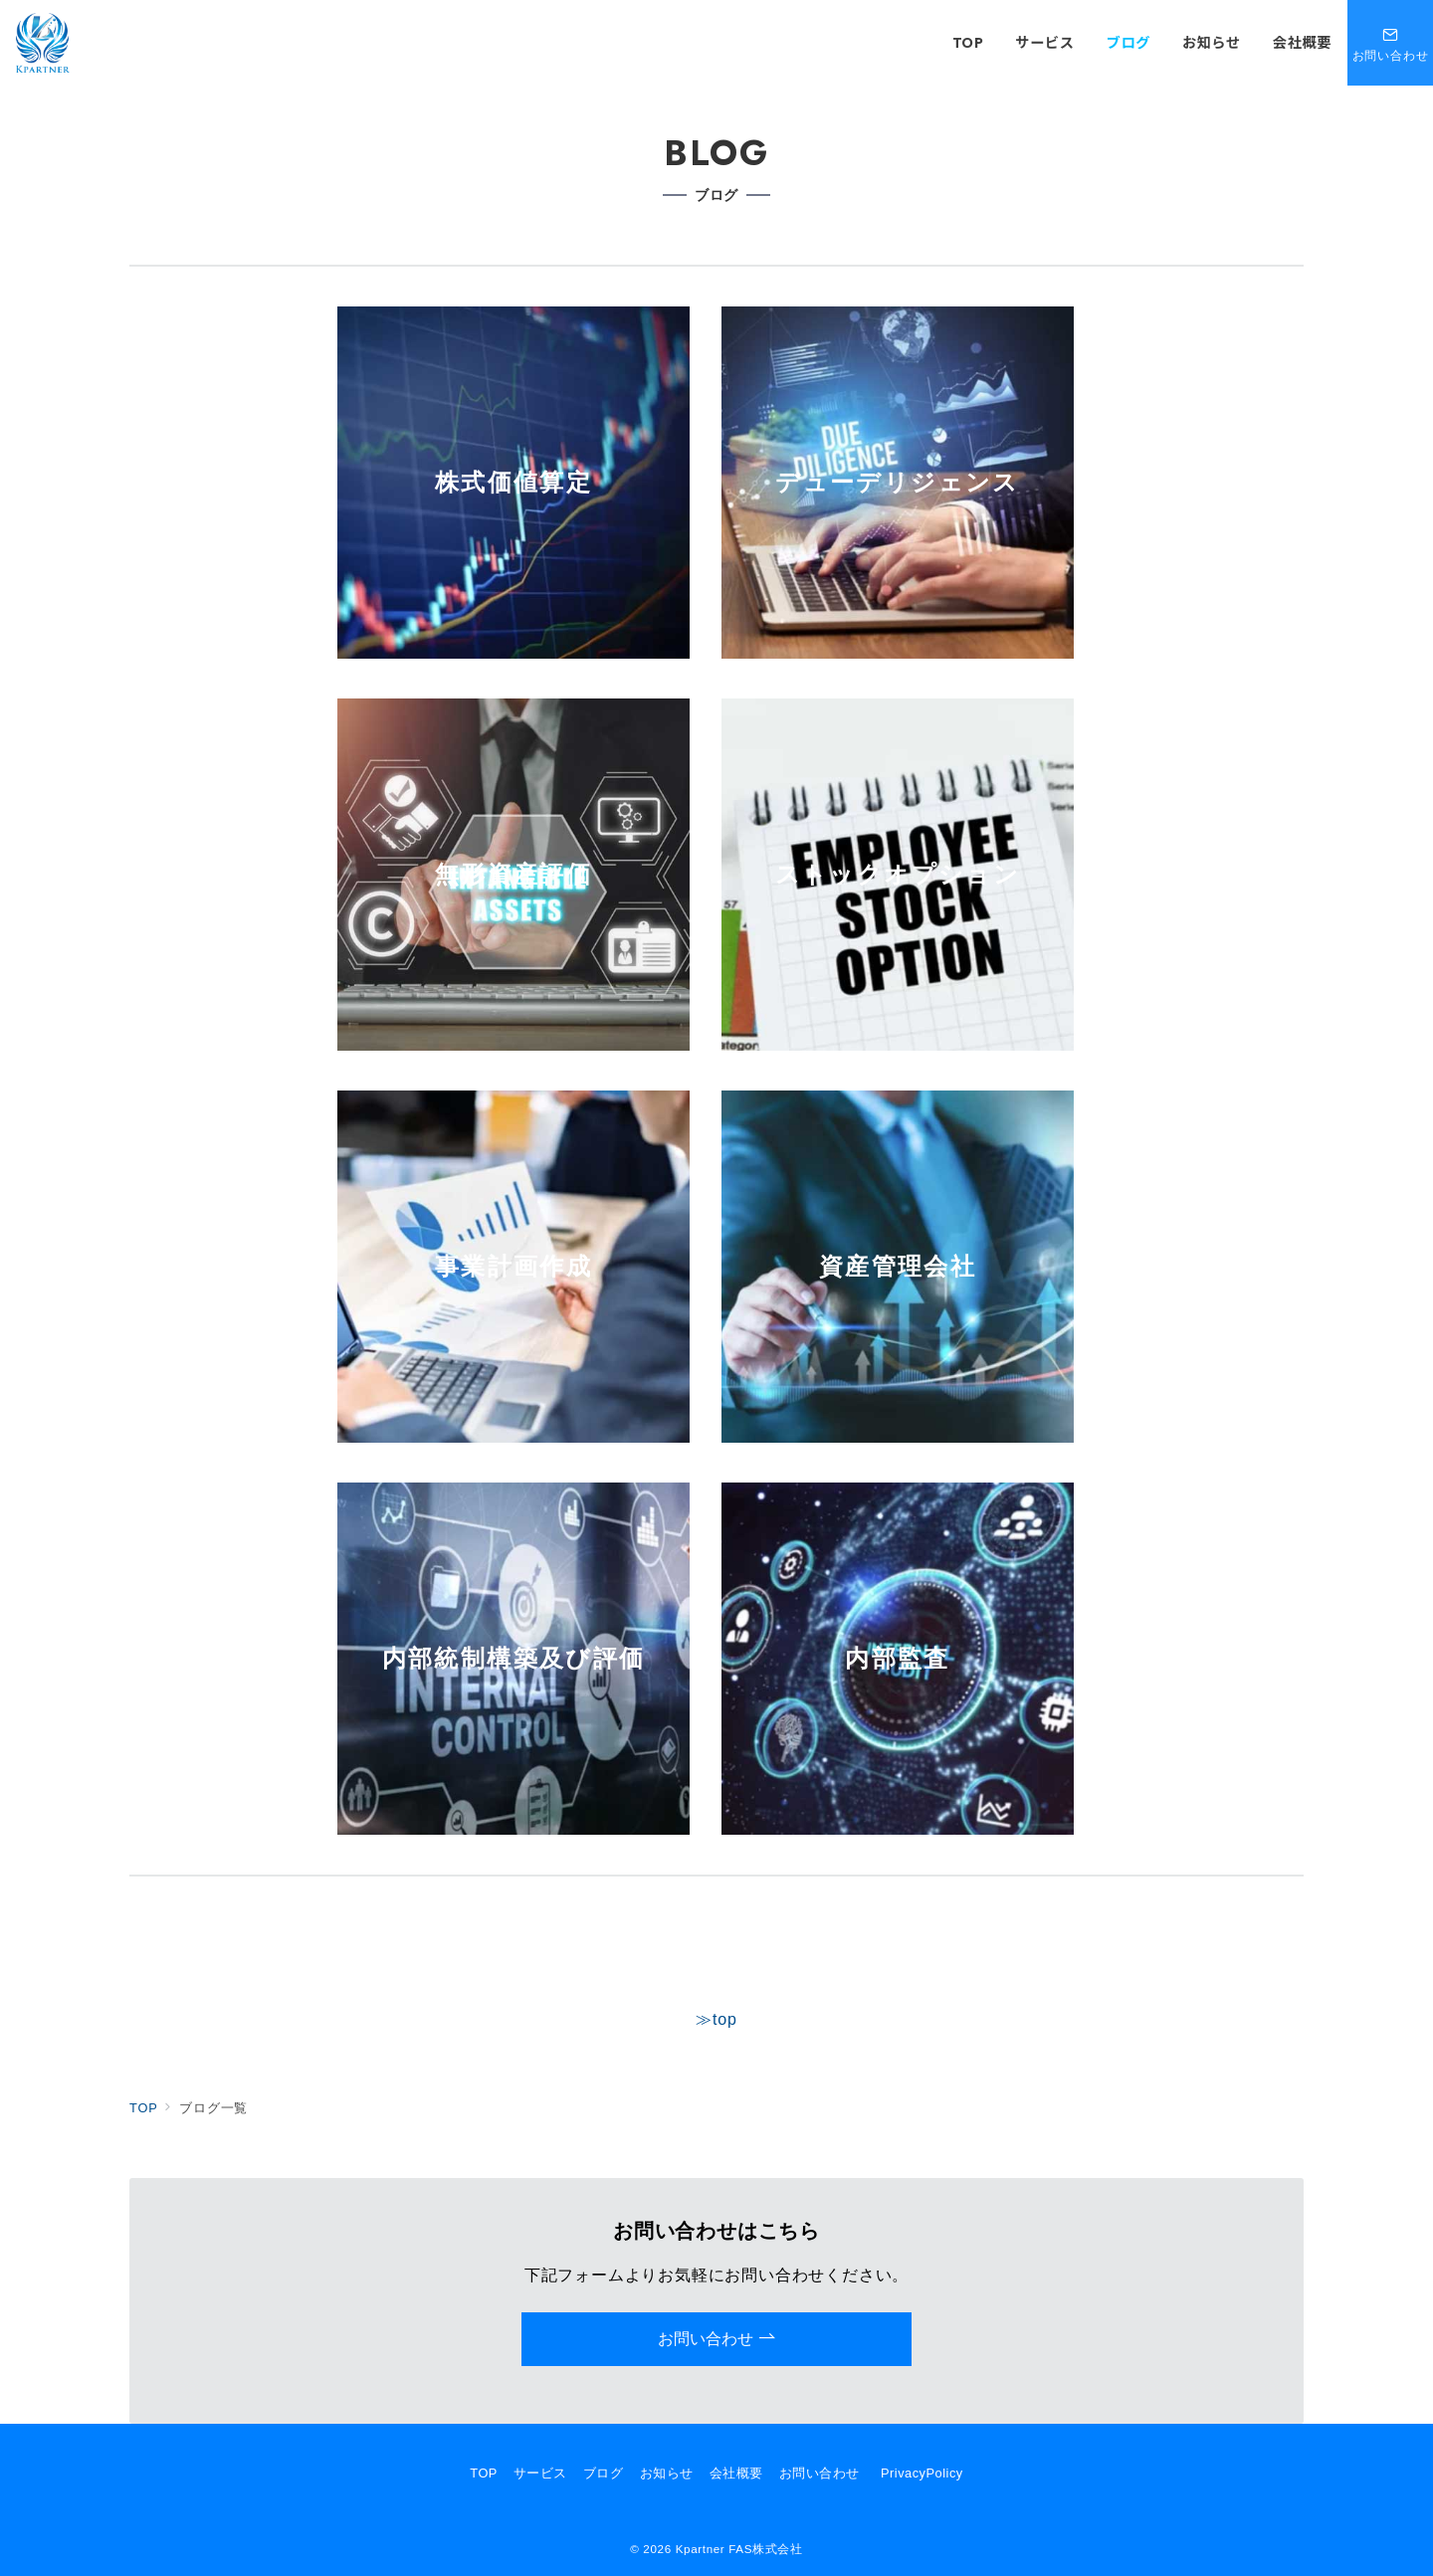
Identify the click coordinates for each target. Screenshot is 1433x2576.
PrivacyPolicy (922, 2473)
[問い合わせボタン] (1390, 43)
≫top (716, 2019)
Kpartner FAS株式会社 (739, 2548)
